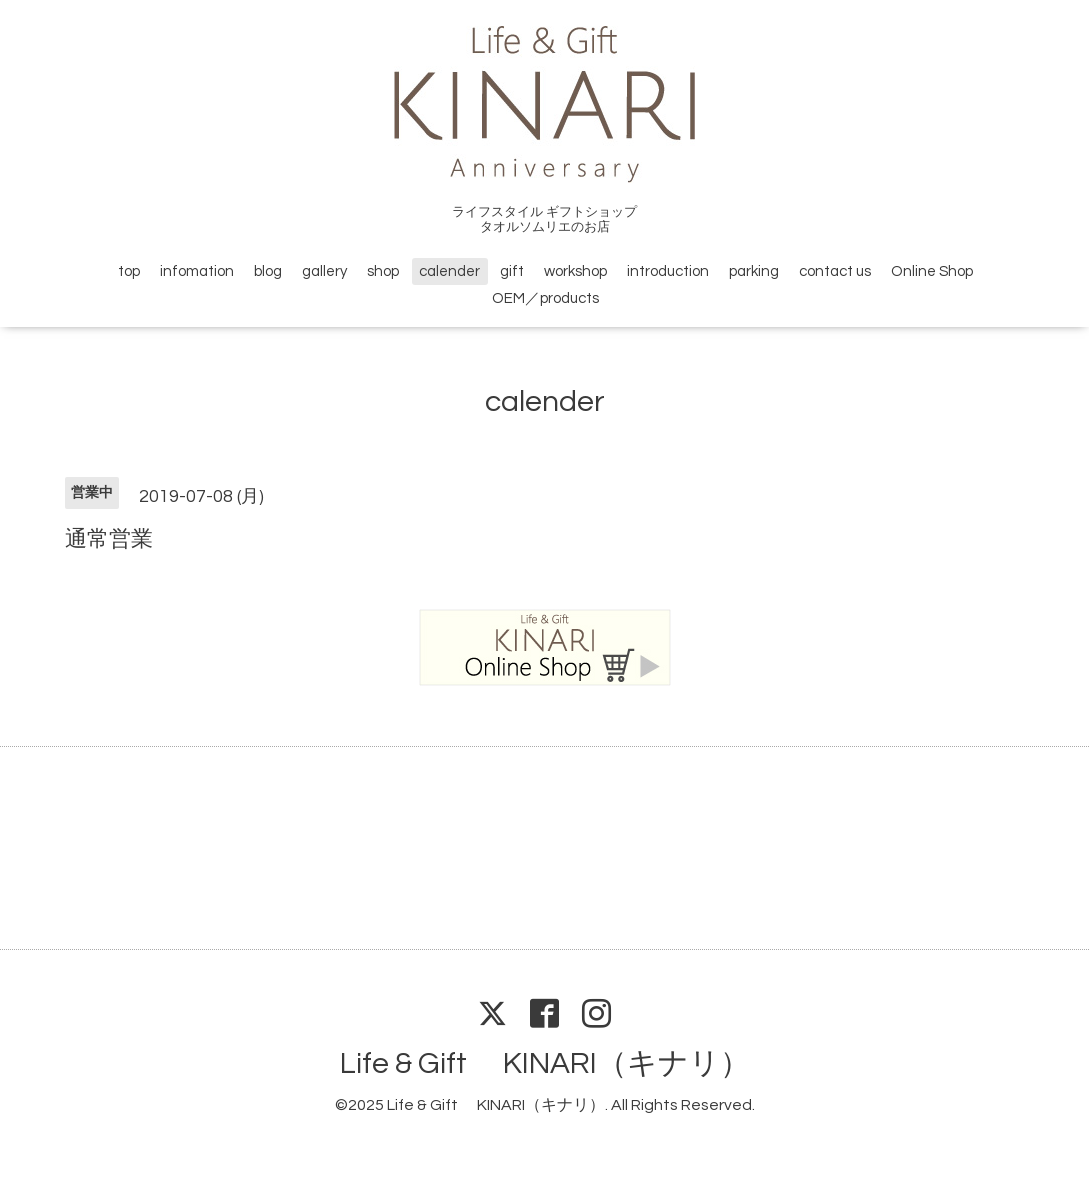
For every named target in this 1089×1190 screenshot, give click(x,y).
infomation (197, 271)
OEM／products (545, 298)
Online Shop (932, 271)
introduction (668, 271)
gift (512, 271)
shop (383, 271)
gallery (324, 271)
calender (449, 271)
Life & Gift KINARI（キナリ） (545, 1063)
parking (754, 271)
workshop (575, 271)
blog (268, 271)
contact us (835, 271)
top (129, 271)
